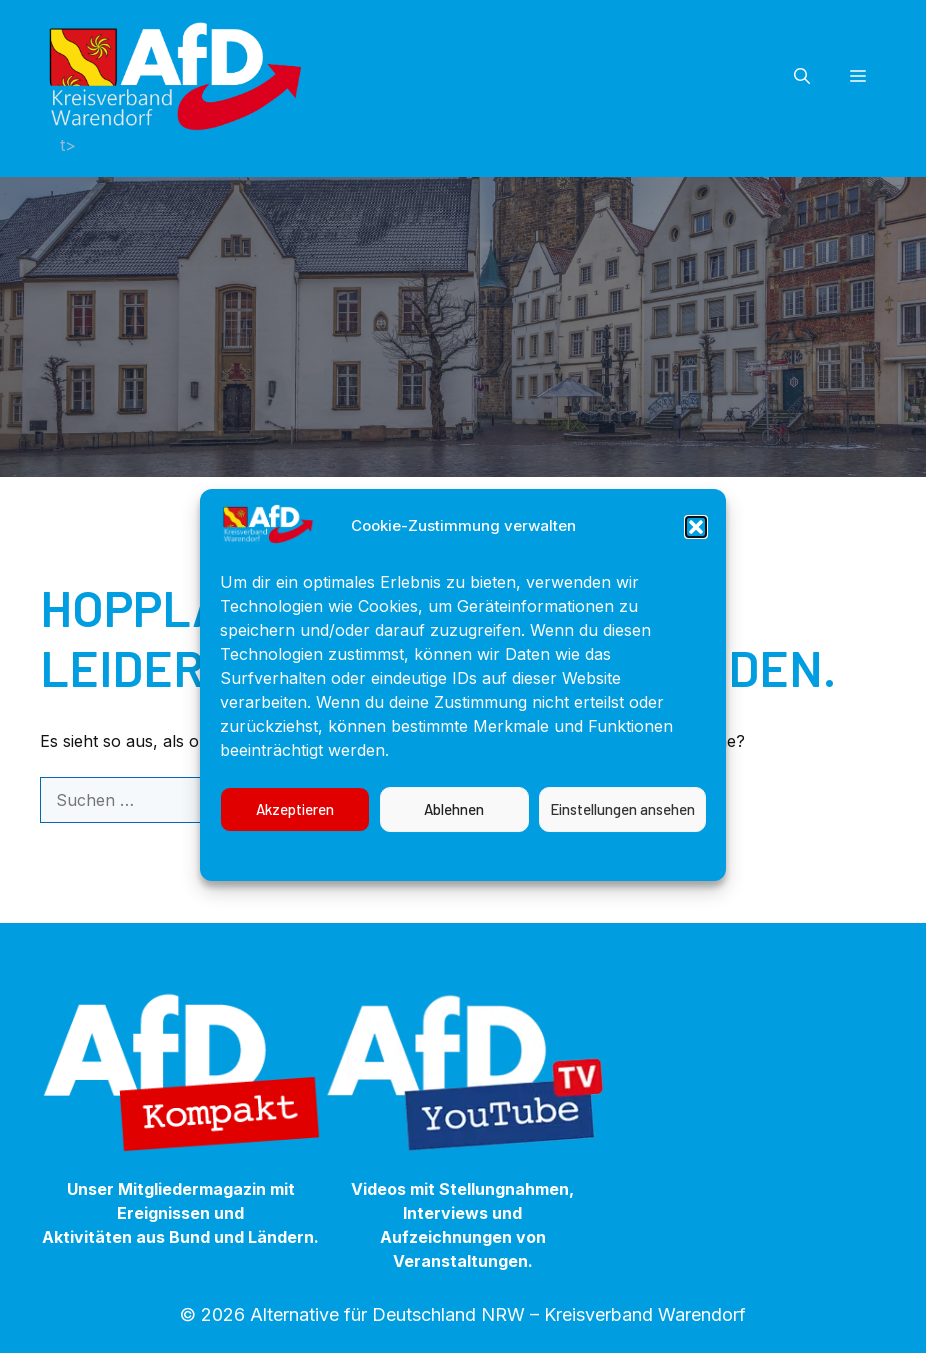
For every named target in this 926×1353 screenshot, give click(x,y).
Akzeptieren (295, 831)
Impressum (621, 875)
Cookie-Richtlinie (326, 875)
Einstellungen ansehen (622, 831)
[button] (696, 548)
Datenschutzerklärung (484, 875)
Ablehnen (454, 831)
